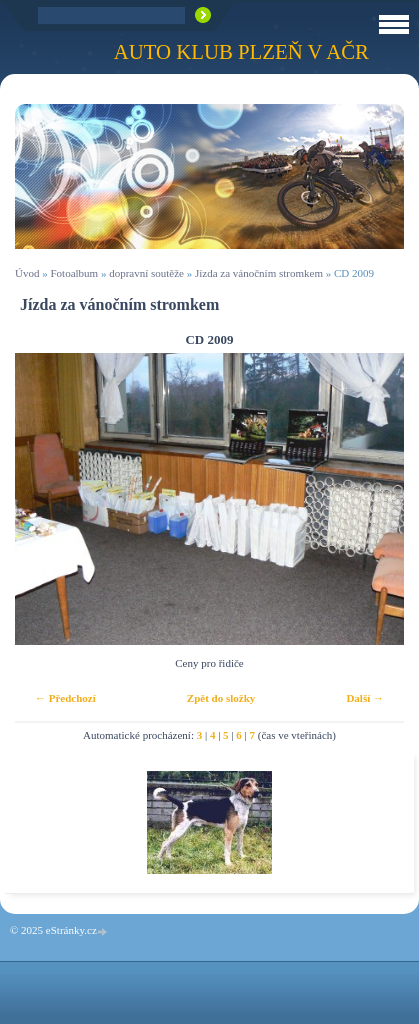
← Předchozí (65, 698)
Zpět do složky (221, 698)
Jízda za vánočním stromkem (259, 273)
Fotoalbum (74, 273)
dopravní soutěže (146, 273)
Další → (365, 698)
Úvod (27, 273)
